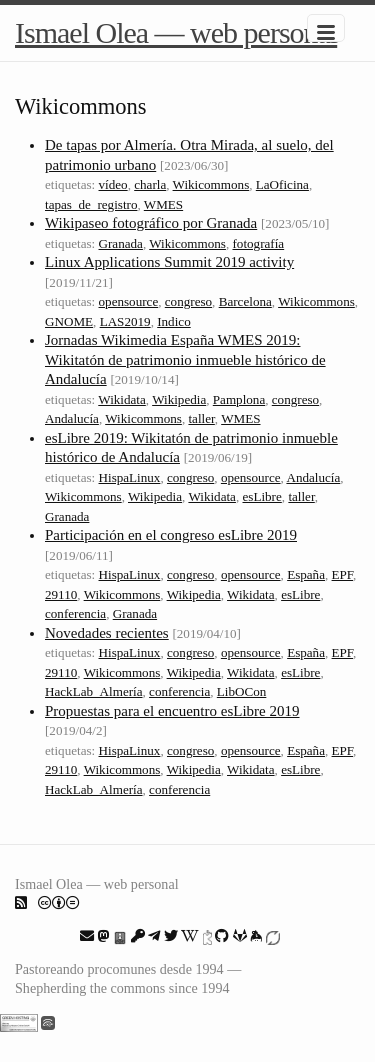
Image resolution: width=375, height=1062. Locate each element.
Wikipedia (179, 399)
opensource (129, 301)
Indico (174, 321)
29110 (61, 594)
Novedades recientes (107, 633)
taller (201, 418)
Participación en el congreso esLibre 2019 (171, 535)
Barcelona (245, 301)
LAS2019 (125, 321)
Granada (121, 243)
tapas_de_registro (91, 204)
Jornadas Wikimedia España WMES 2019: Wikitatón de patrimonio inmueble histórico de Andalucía (185, 359)
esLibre (262, 496)
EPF (343, 574)
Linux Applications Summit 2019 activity (169, 262)
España (306, 574)
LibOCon (242, 691)
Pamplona (239, 399)
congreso (188, 301)
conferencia (75, 613)
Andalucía (72, 418)
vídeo (113, 184)
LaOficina (282, 184)
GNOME (69, 321)
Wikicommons (211, 184)
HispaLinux (130, 477)
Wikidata (122, 399)
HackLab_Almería (94, 691)
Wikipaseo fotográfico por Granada (151, 223)
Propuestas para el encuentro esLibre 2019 (172, 711)
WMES (163, 204)
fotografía (258, 243)
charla (150, 184)
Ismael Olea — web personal (176, 32)
